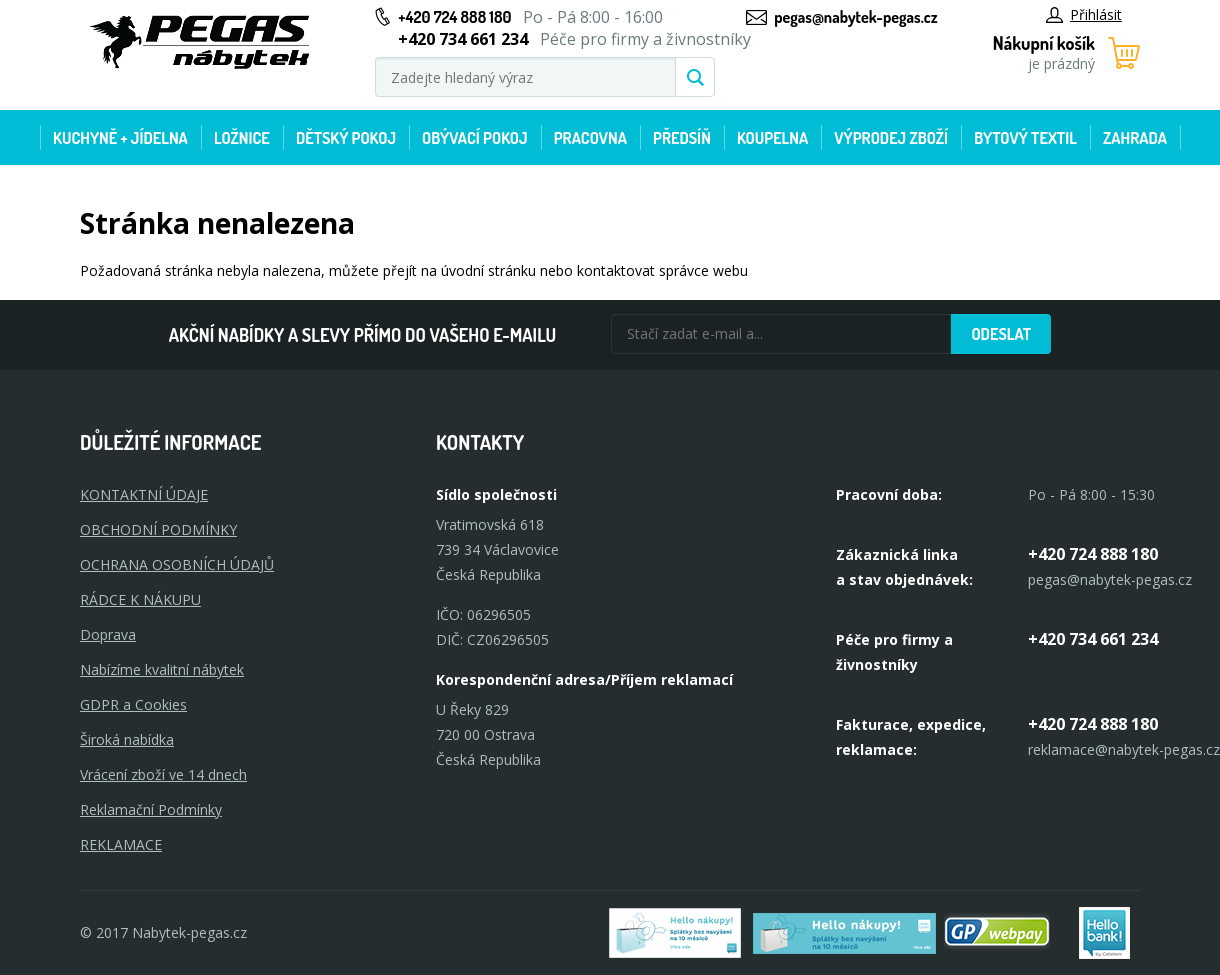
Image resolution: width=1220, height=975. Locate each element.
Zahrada (1135, 138)
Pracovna (590, 138)
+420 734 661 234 (1093, 639)
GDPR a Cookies (133, 704)
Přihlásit (1084, 14)
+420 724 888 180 (454, 17)
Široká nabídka (127, 739)
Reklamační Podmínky (151, 809)
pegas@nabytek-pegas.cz (855, 17)
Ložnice (242, 138)
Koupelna (772, 138)
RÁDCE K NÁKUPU (140, 599)
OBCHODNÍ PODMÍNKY (158, 529)
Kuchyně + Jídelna (120, 138)
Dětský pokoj (346, 138)
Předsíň (682, 138)
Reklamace (121, 844)
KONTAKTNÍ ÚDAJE (144, 494)
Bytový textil (1025, 138)
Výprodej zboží (891, 138)
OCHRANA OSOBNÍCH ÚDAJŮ (177, 564)
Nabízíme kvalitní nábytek (162, 669)
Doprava (108, 634)
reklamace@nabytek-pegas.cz (1124, 749)
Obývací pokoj (475, 138)
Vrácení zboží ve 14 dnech (163, 774)
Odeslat (1001, 334)
